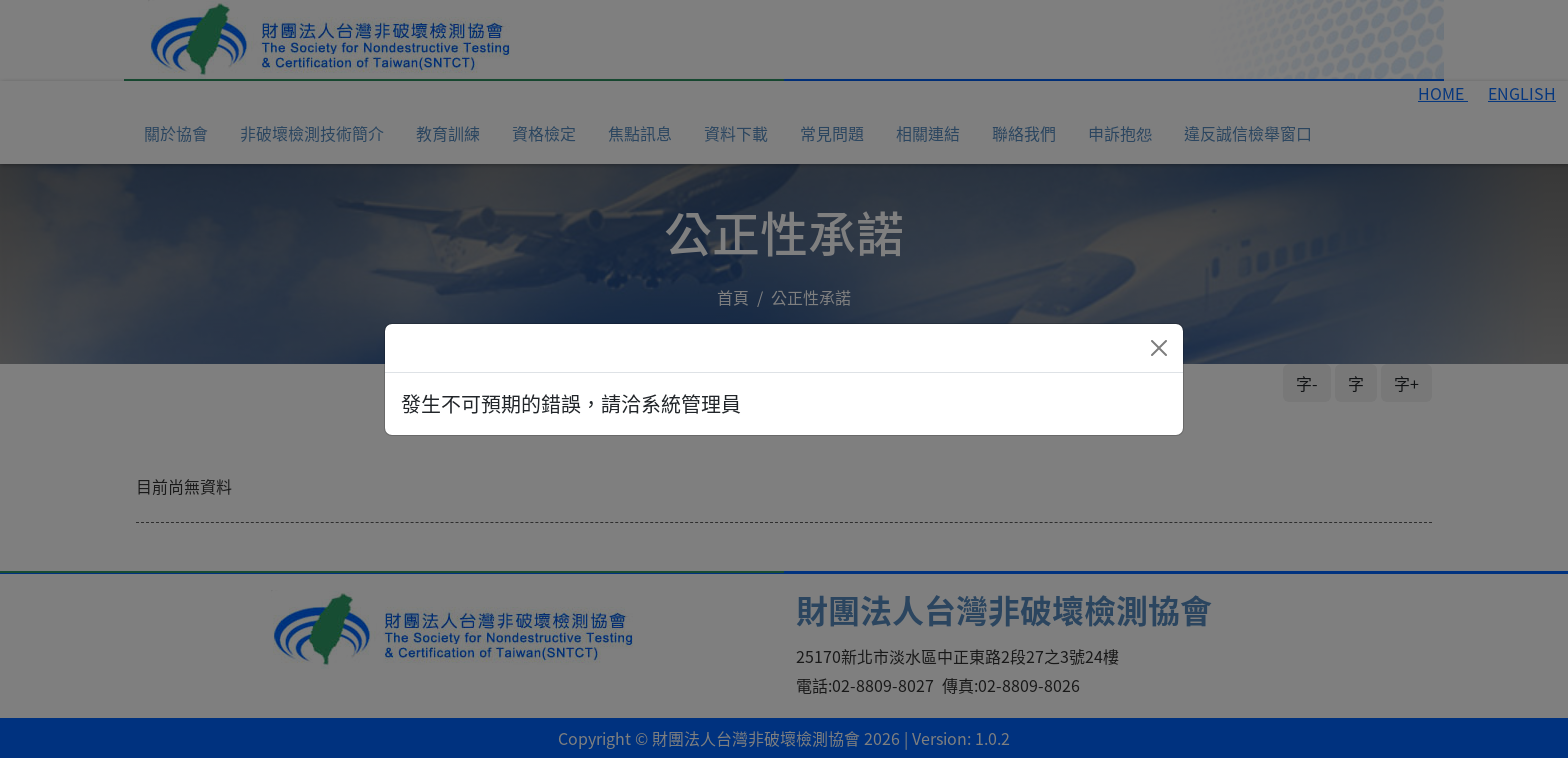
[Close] (1159, 348)
